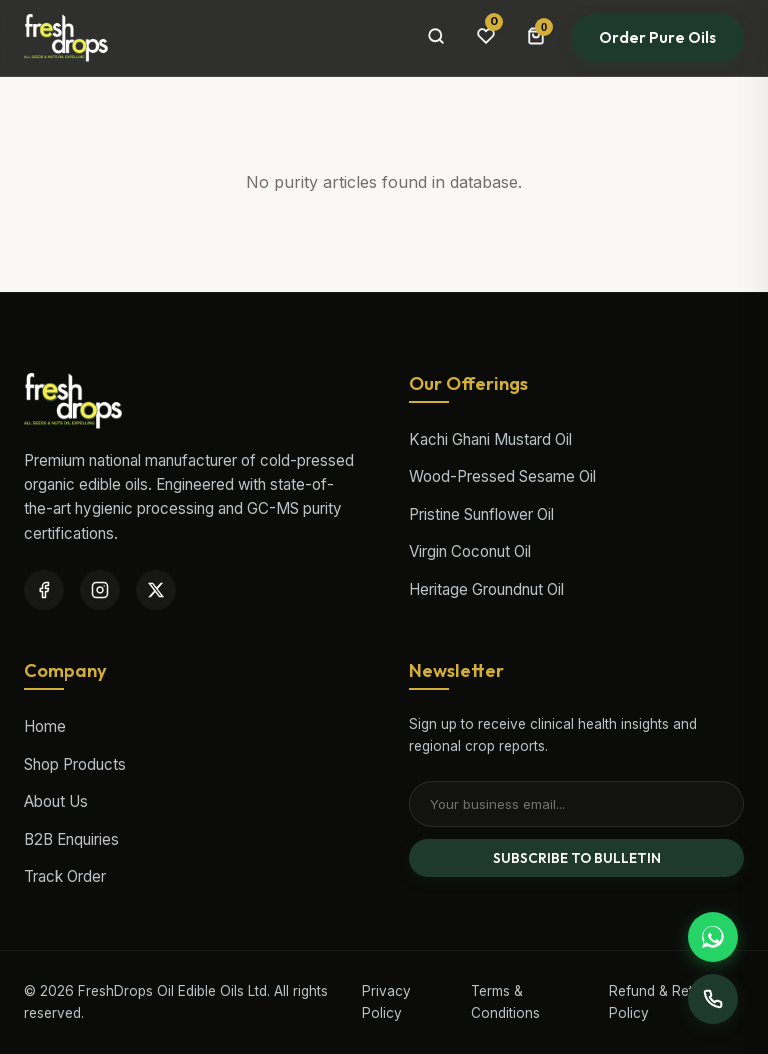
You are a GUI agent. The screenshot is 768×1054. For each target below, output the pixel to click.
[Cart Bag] (536, 38)
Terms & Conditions (505, 1002)
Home (45, 726)
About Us (56, 801)
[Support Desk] (713, 999)
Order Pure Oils (657, 37)
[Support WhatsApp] (713, 937)
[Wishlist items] (486, 37)
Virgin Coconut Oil (470, 551)
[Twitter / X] (156, 590)
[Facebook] (44, 590)
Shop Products (75, 764)
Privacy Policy (386, 1002)
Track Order (65, 876)
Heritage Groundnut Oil (486, 589)
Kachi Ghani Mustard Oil (490, 439)
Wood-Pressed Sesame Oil (502, 476)
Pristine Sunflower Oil (481, 514)
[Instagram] (100, 590)
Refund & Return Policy (661, 1002)
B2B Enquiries (71, 839)
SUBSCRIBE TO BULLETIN (577, 858)
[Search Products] (436, 38)
